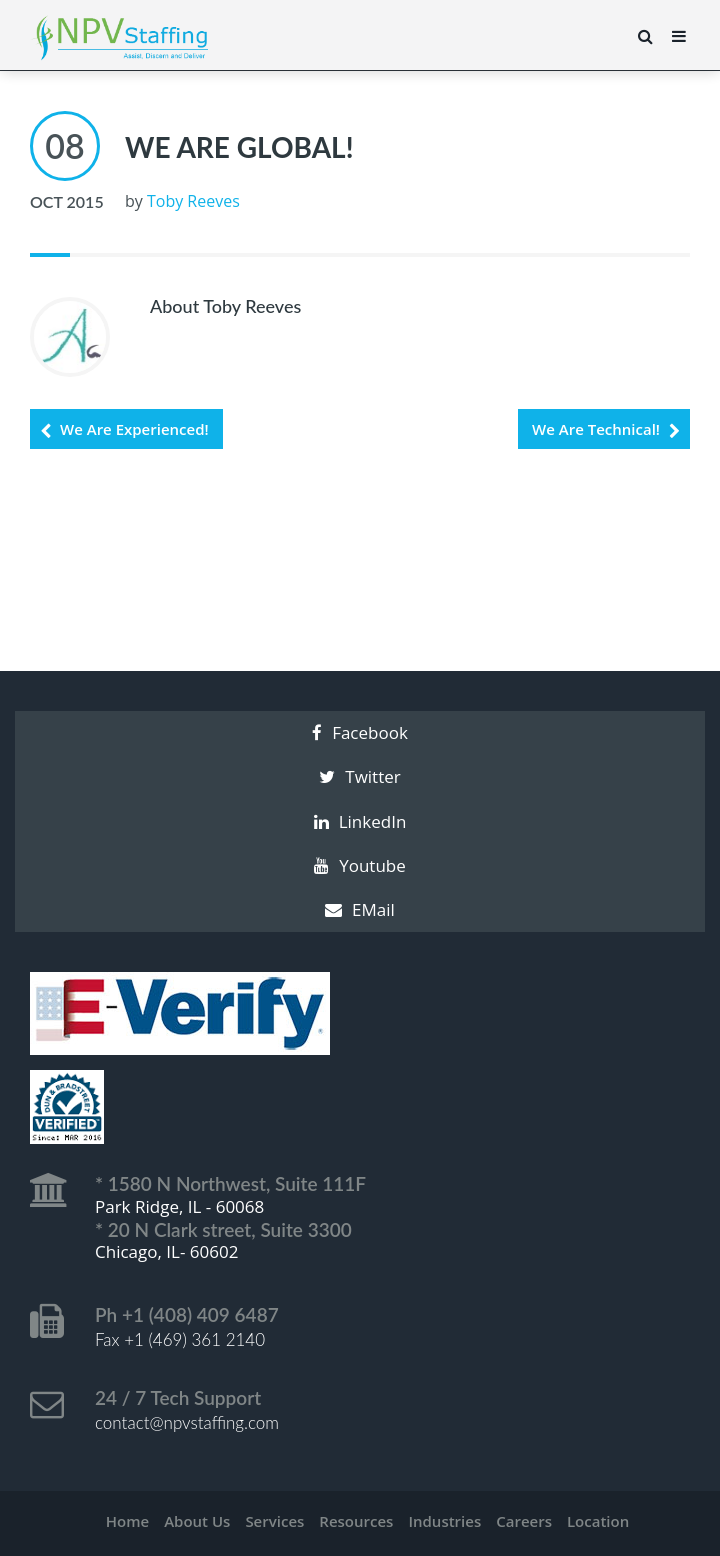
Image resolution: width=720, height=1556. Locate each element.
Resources (356, 1521)
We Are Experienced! (134, 429)
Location (598, 1521)
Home (127, 1521)
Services (274, 1521)
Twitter (359, 776)
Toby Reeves (193, 201)
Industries (444, 1521)
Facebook (360, 732)
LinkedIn (360, 821)
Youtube (360, 865)
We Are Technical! (596, 429)
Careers (524, 1521)
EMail (360, 909)
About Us (197, 1521)
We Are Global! (239, 147)
